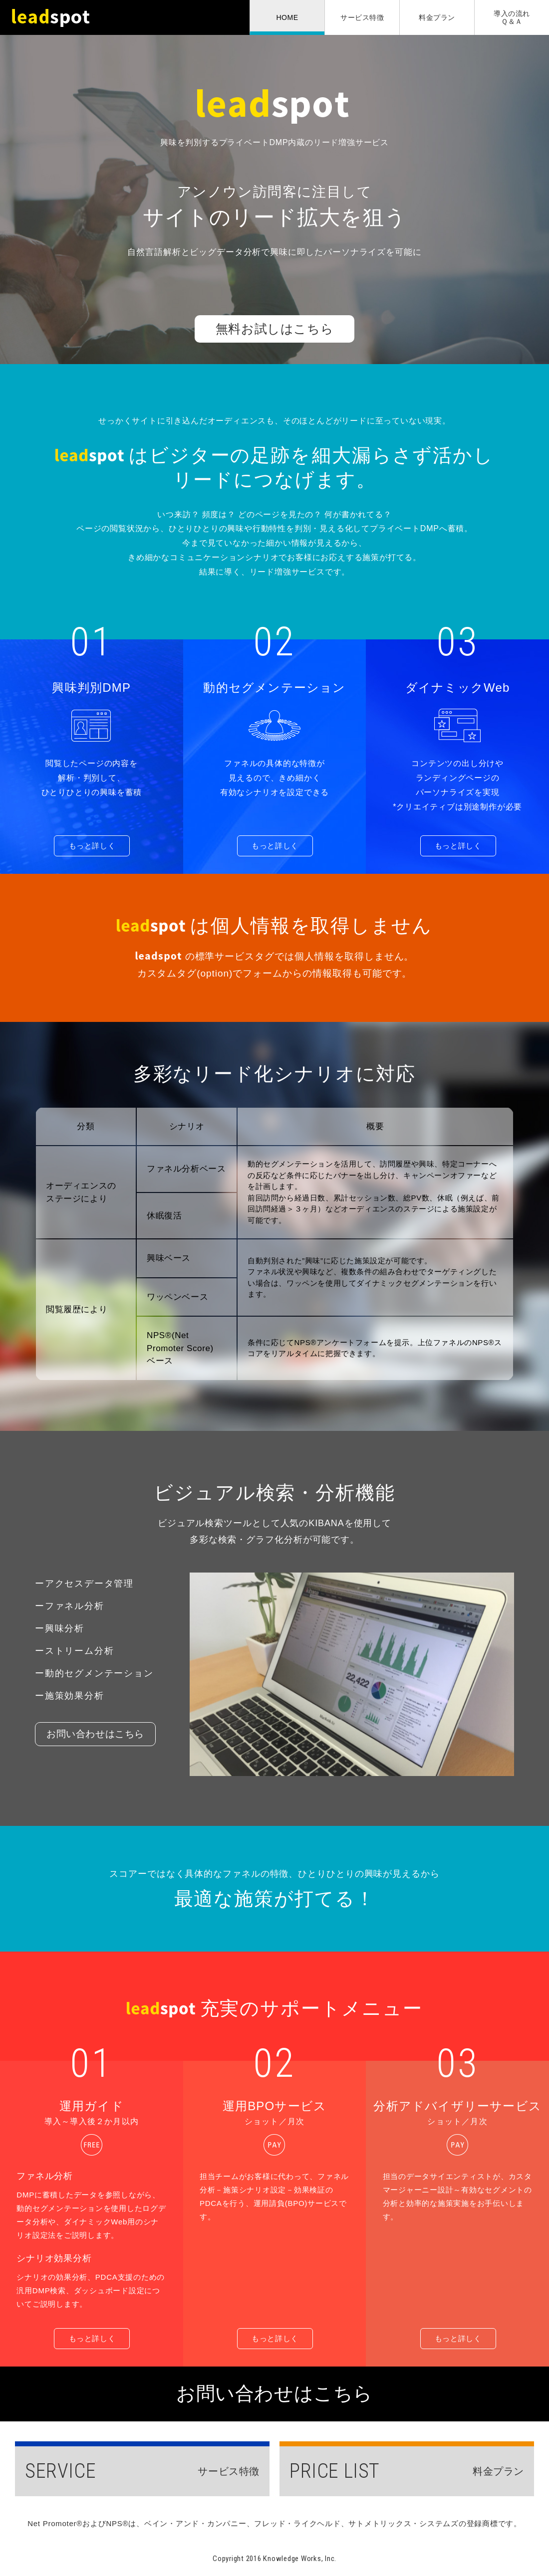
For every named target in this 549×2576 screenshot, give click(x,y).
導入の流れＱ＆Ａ (512, 17)
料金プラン (437, 17)
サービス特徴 (362, 17)
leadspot (55, 17)
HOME (287, 17)
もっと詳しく (92, 845)
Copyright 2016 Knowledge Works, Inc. (274, 2558)
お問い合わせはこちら (95, 1734)
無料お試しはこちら (274, 329)
